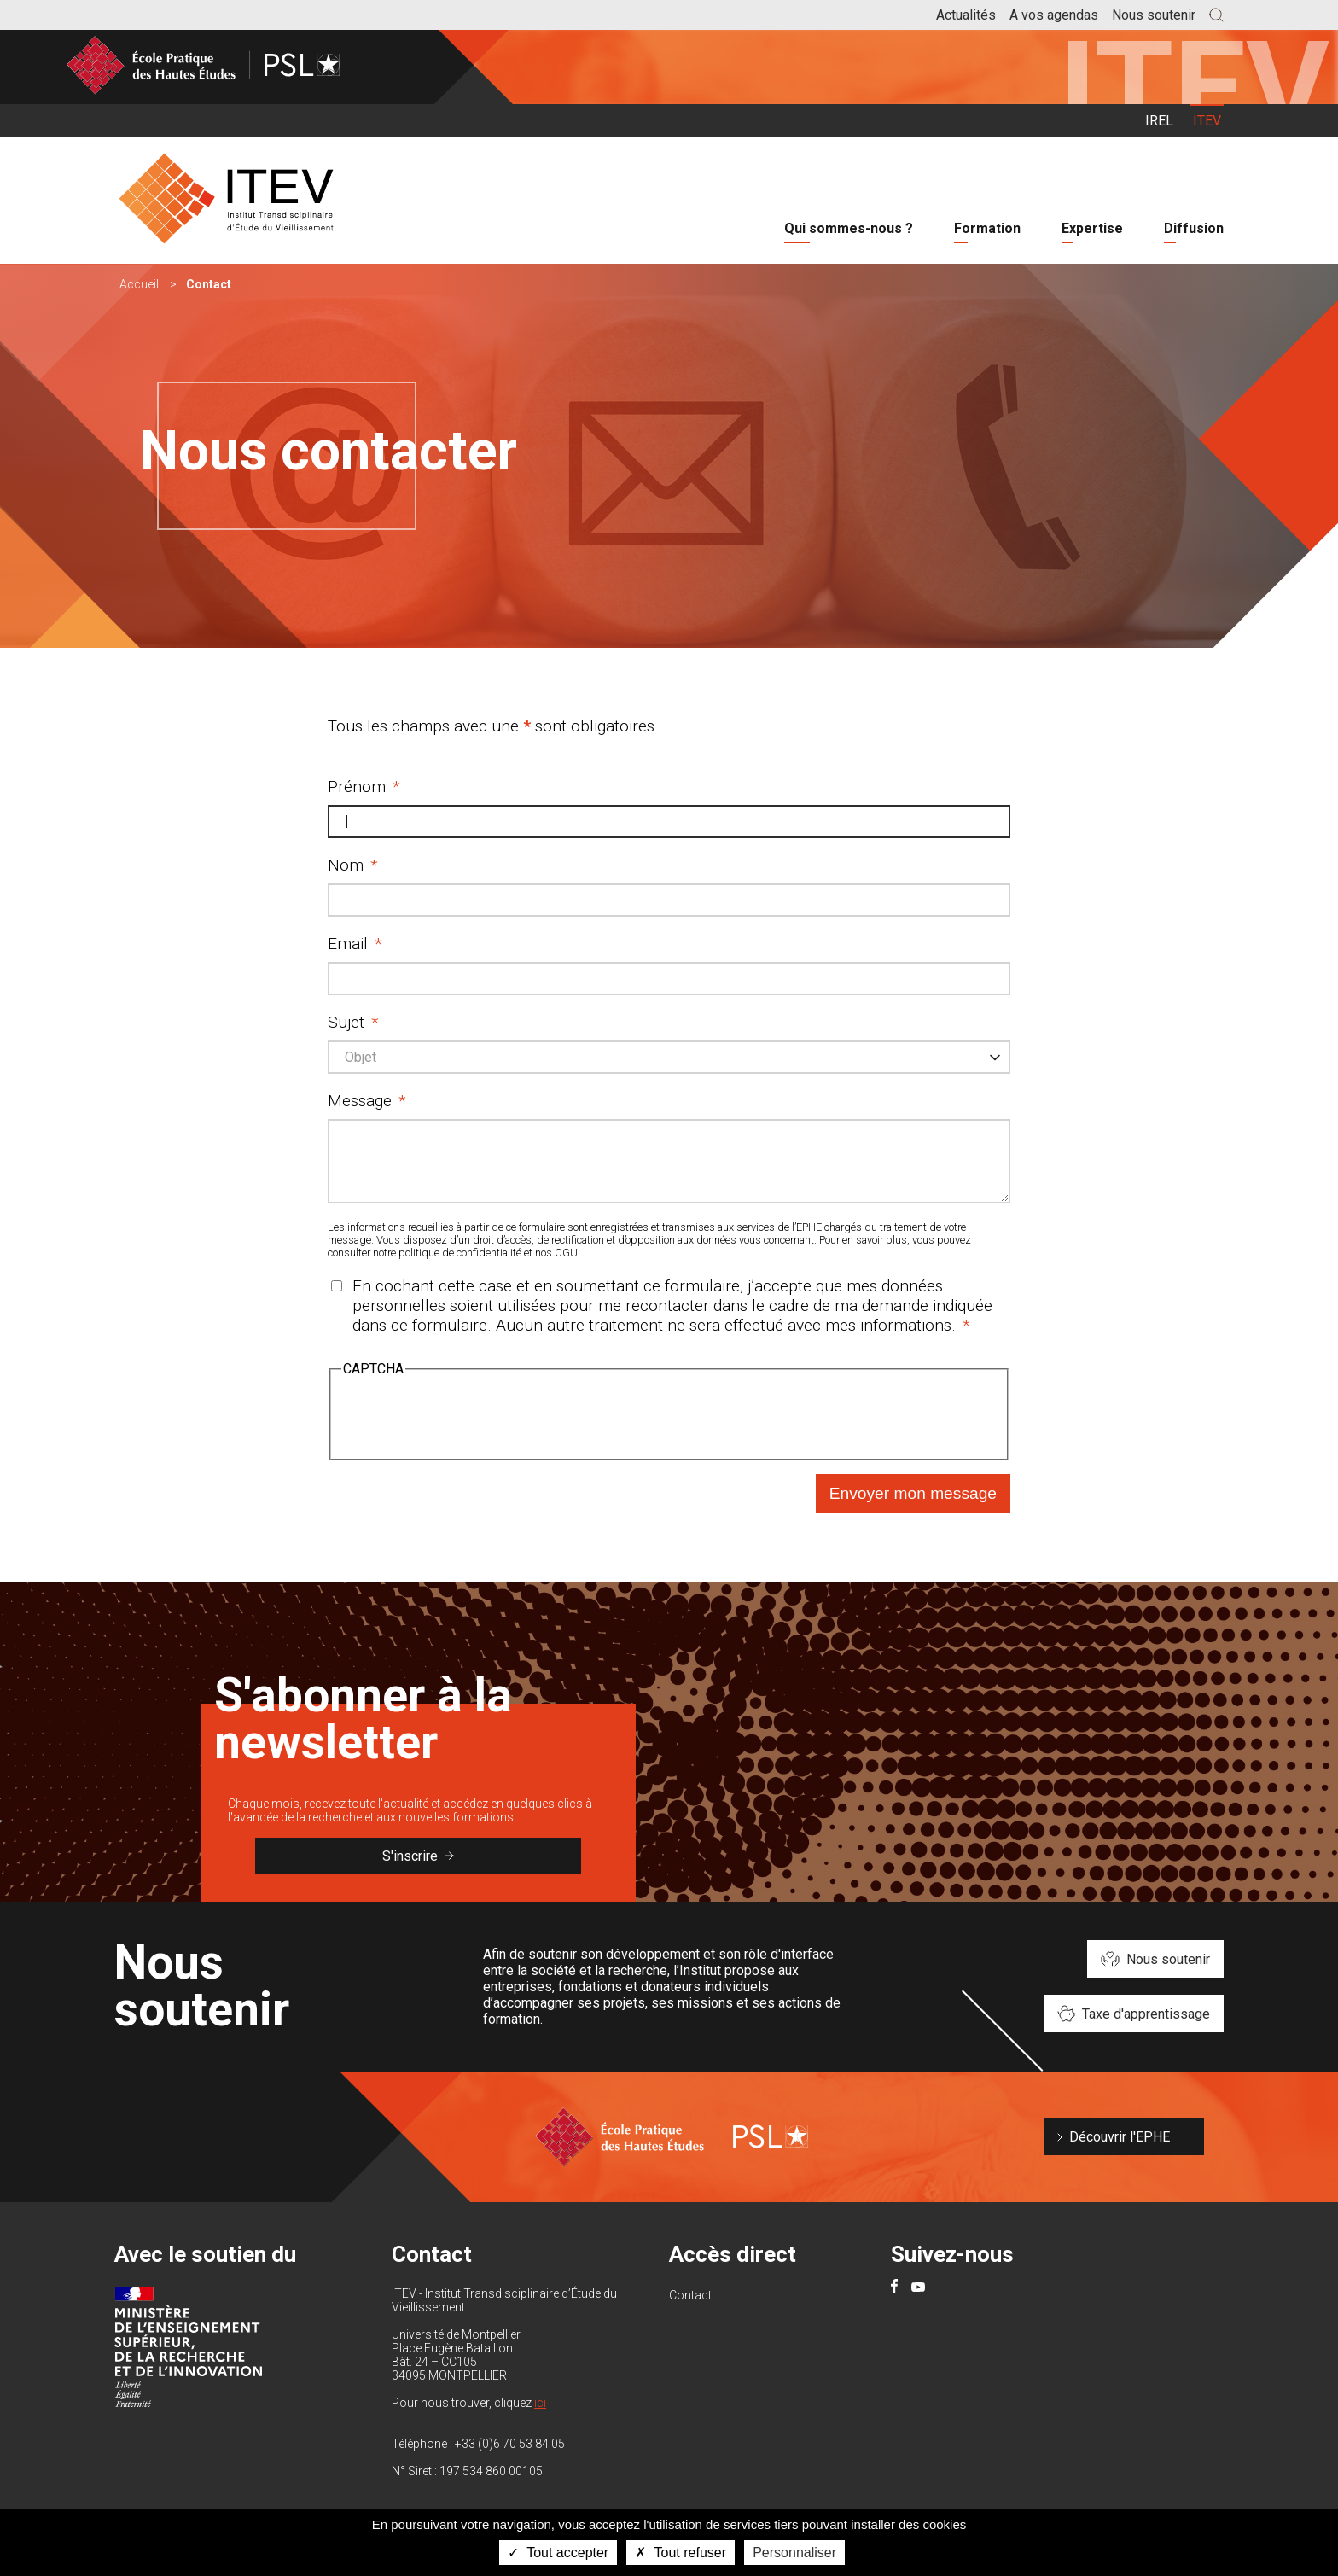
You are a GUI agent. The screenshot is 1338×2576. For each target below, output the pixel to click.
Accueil (139, 284)
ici (540, 2415)
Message (360, 1100)
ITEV (1207, 121)
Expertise (1092, 228)
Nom (346, 865)
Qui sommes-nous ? (848, 228)
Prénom (357, 786)
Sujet (346, 1022)
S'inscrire (418, 1869)
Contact (690, 2308)
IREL (1159, 121)
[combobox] (669, 1057)
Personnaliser (794, 2552)
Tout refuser (680, 2552)
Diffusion (1194, 228)
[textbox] (365, 1057)
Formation (987, 228)
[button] (1216, 15)
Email (348, 943)
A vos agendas (1053, 15)
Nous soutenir (1153, 15)
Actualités (966, 15)
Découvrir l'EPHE (1119, 2150)
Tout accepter (558, 2552)
